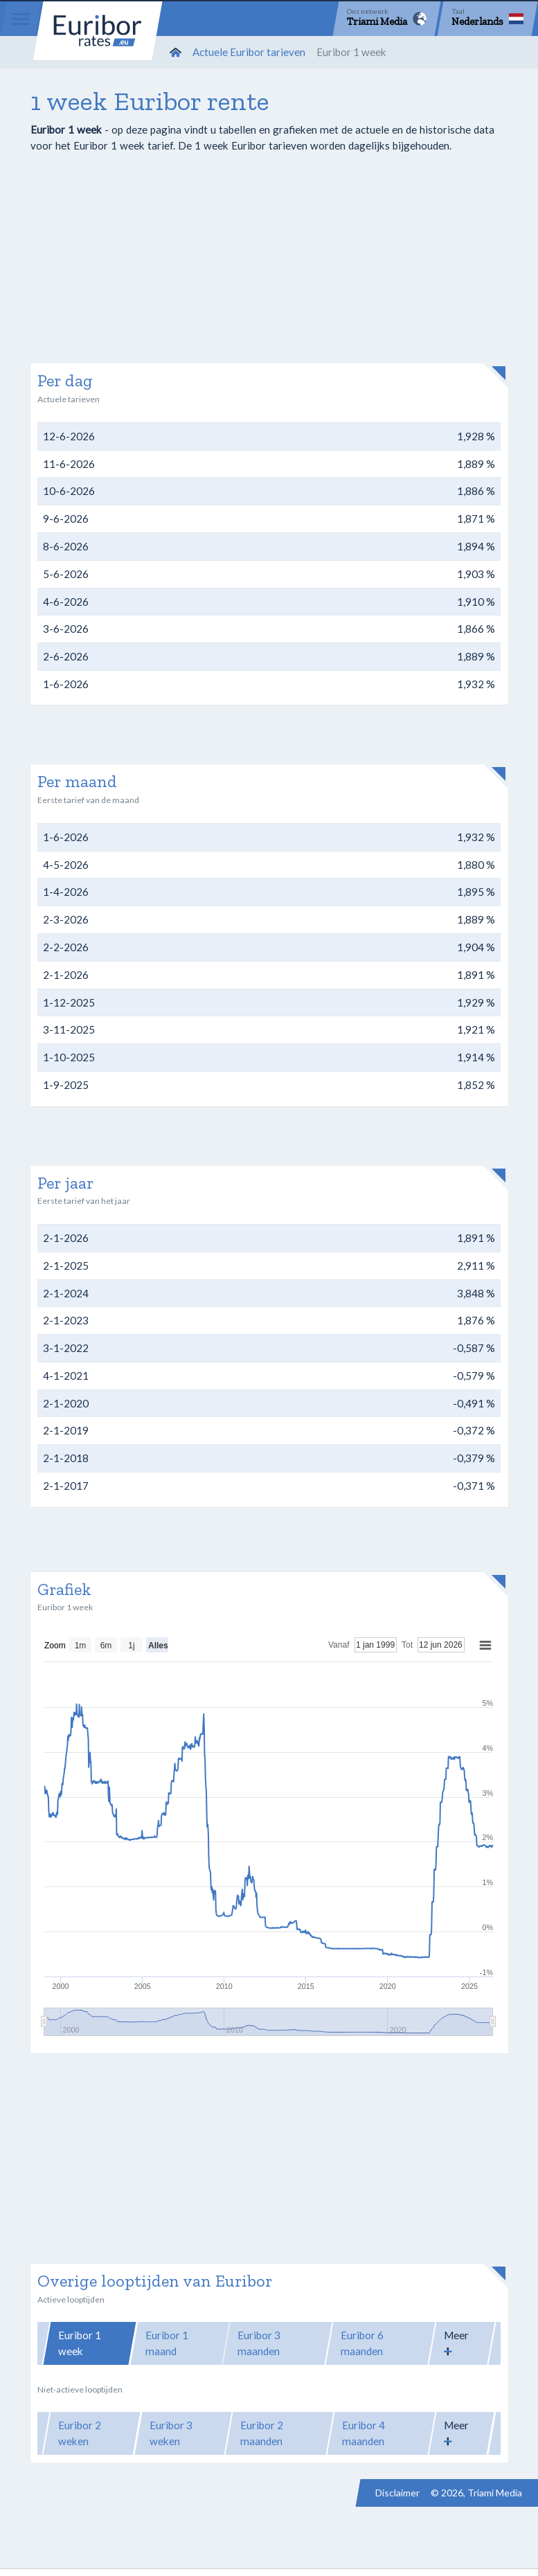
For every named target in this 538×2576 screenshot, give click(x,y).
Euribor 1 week (79, 2343)
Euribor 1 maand (166, 2343)
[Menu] (20, 18)
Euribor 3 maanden (258, 2343)
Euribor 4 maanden (363, 2433)
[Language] (487, 18)
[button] (462, 2343)
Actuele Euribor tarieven (248, 52)
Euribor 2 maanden (261, 2433)
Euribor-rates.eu (100, 32)
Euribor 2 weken (79, 2433)
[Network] (387, 18)
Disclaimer (397, 2492)
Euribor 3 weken (171, 2433)
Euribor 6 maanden (362, 2343)
